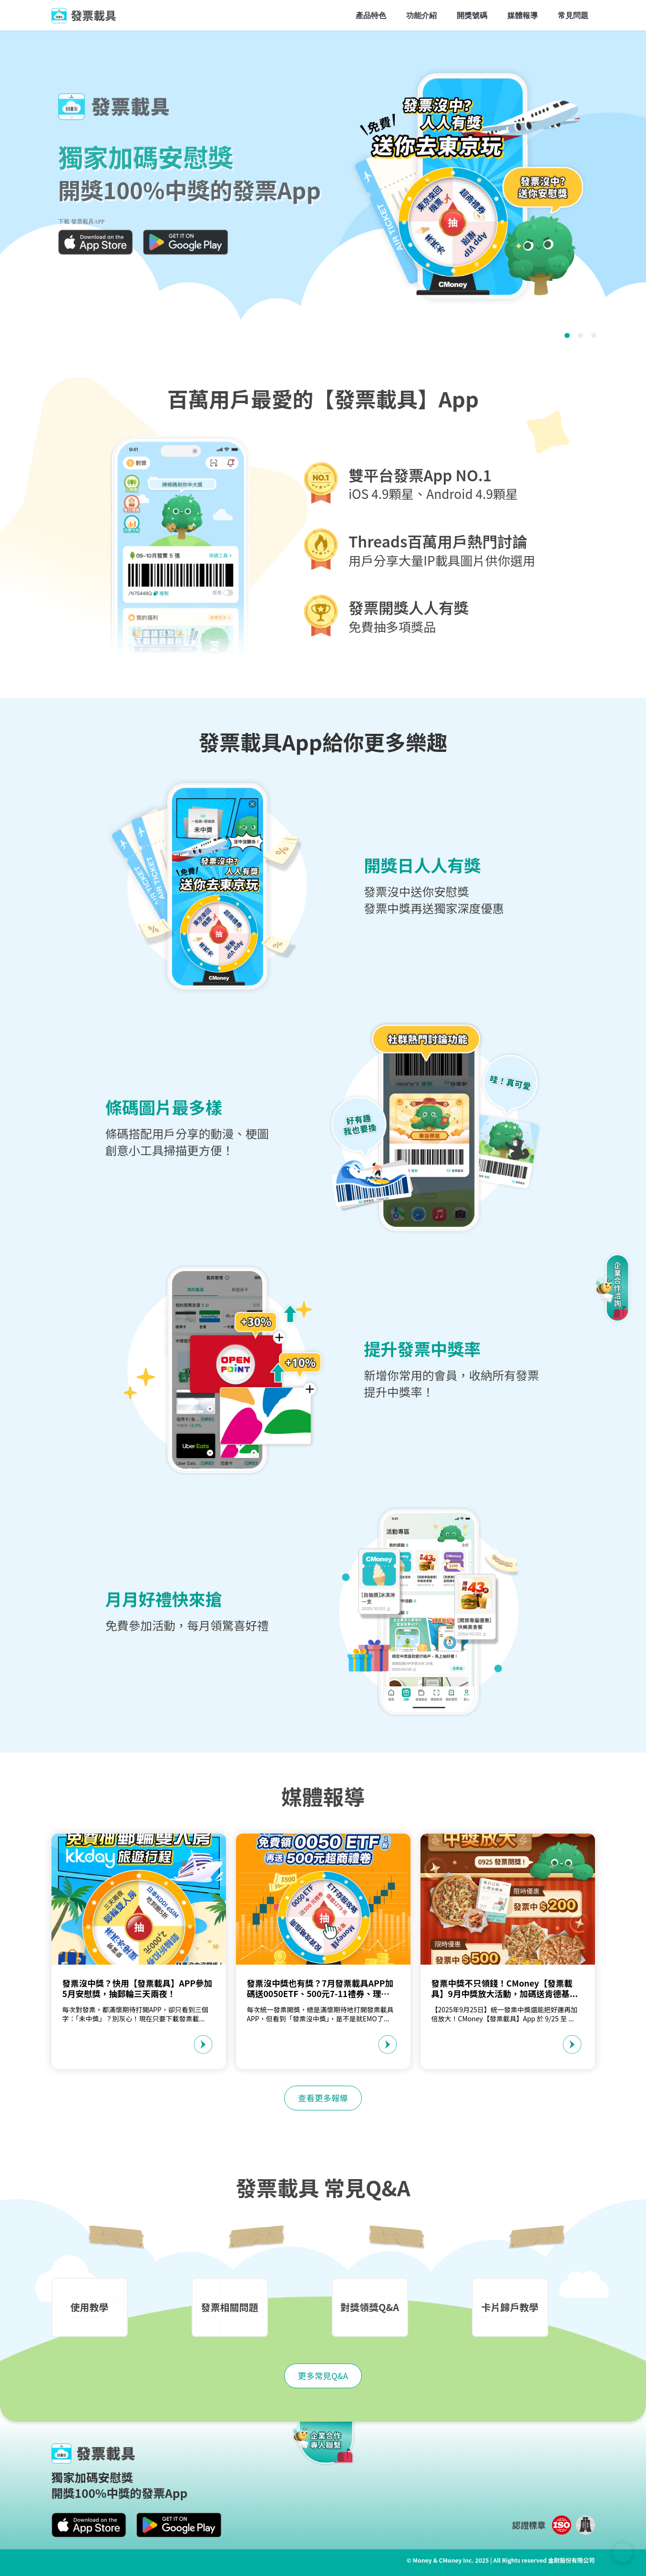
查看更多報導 (323, 2098)
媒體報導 (522, 15)
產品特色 (371, 15)
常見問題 (573, 15)
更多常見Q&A (323, 2376)
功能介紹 (421, 15)
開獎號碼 (472, 15)
